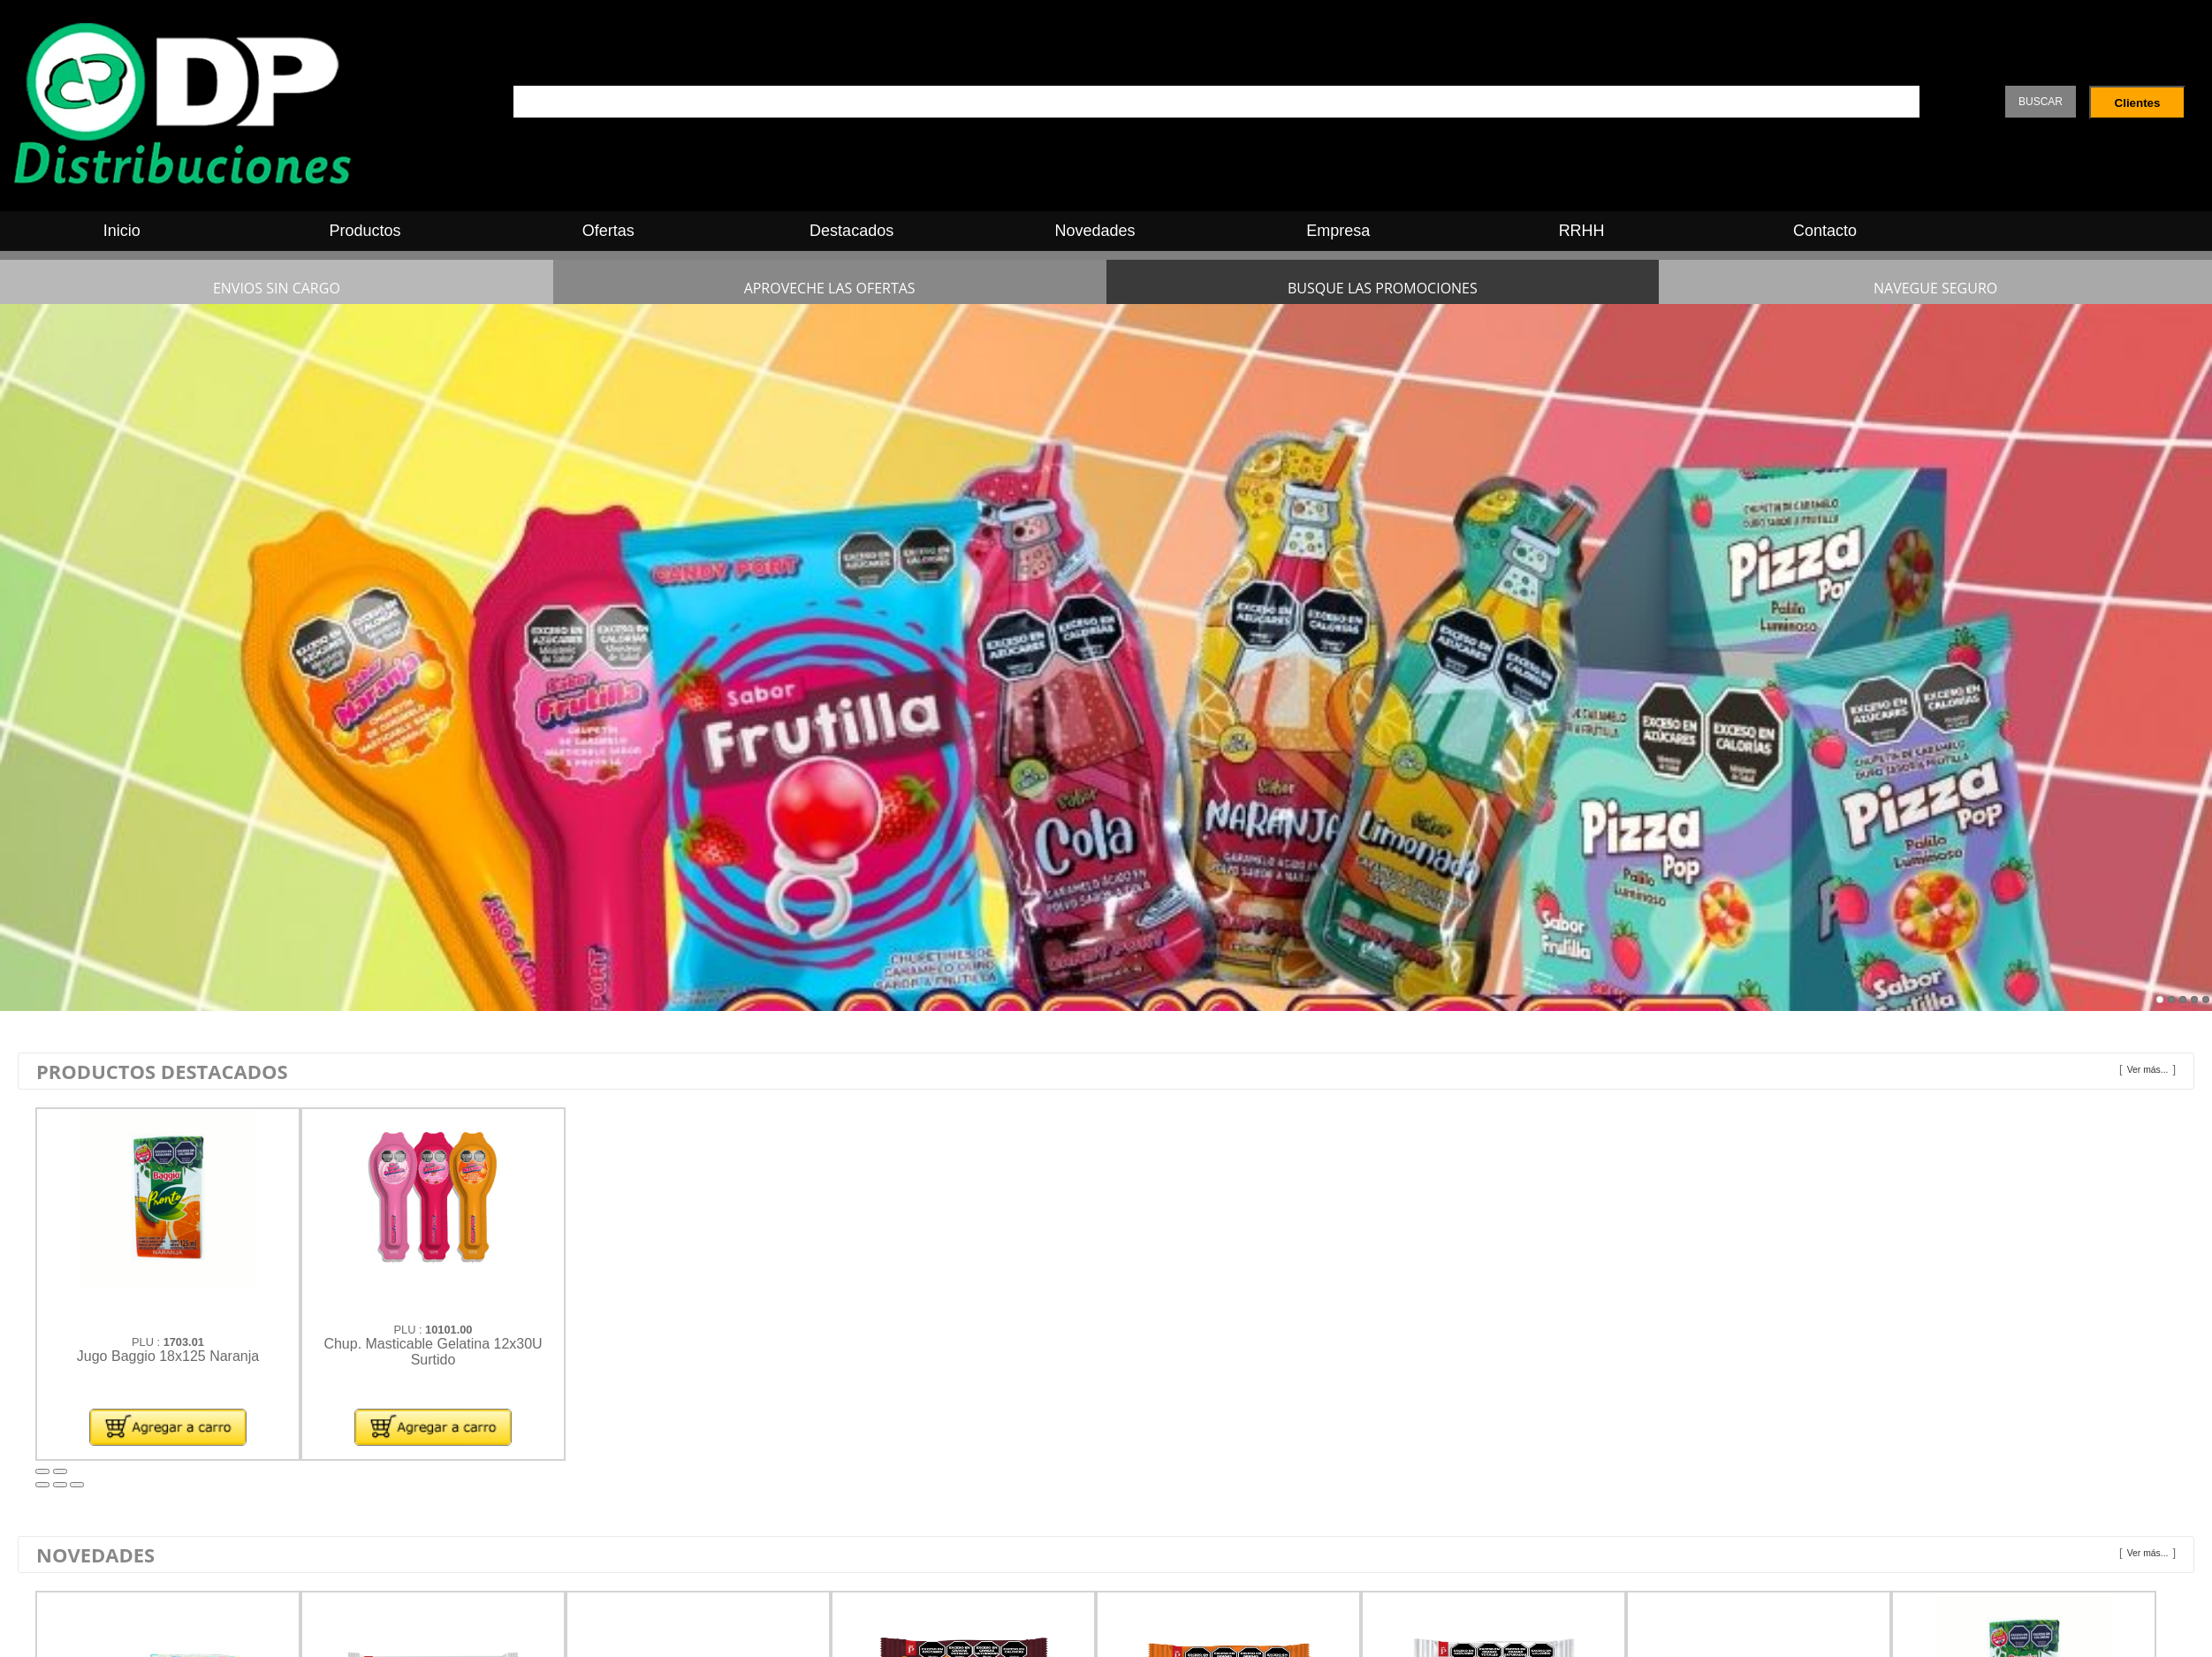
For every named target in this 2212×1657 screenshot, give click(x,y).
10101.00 (448, 1329)
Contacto (1825, 230)
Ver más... (2148, 1070)
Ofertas (608, 230)
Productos (364, 230)
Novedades (1094, 230)
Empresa (1338, 230)
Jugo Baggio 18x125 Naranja (168, 1356)
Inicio (122, 230)
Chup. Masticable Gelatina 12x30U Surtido (432, 1351)
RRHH (1582, 230)
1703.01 (183, 1342)
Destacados (851, 230)
